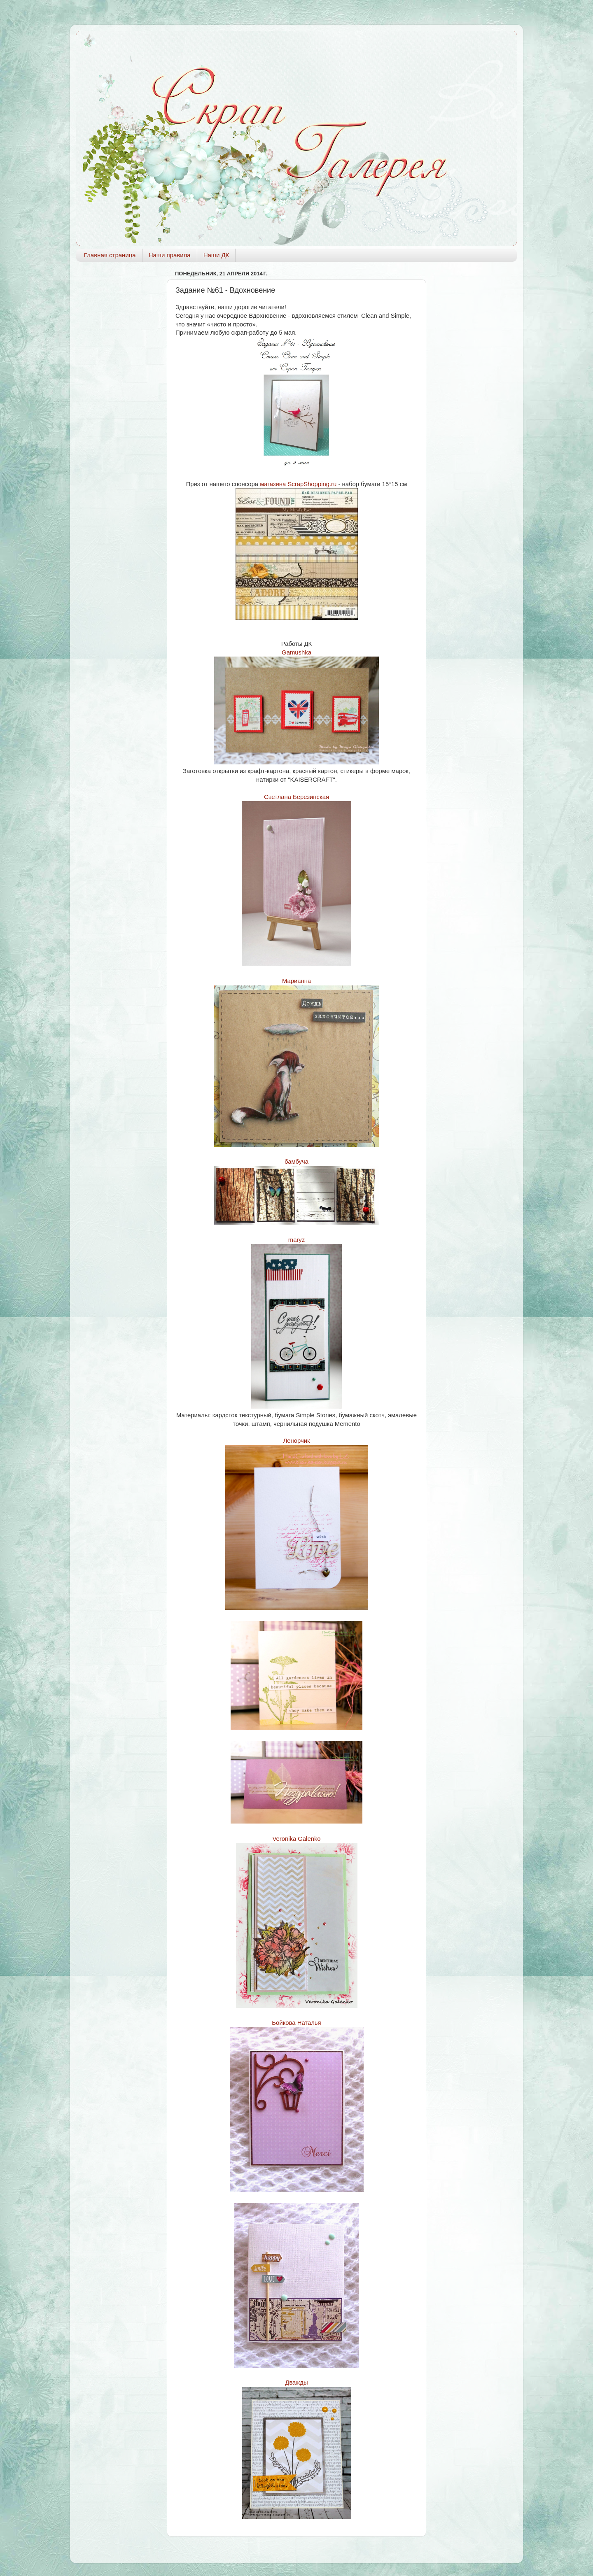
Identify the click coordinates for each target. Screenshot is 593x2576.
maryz (296, 1240)
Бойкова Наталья (296, 2022)
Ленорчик (296, 1440)
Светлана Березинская (296, 797)
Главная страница (110, 255)
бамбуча (296, 1161)
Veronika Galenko (296, 1838)
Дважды (296, 2382)
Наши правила (170, 255)
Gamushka (296, 652)
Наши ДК (216, 255)
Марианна (296, 981)
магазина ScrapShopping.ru (298, 484)
